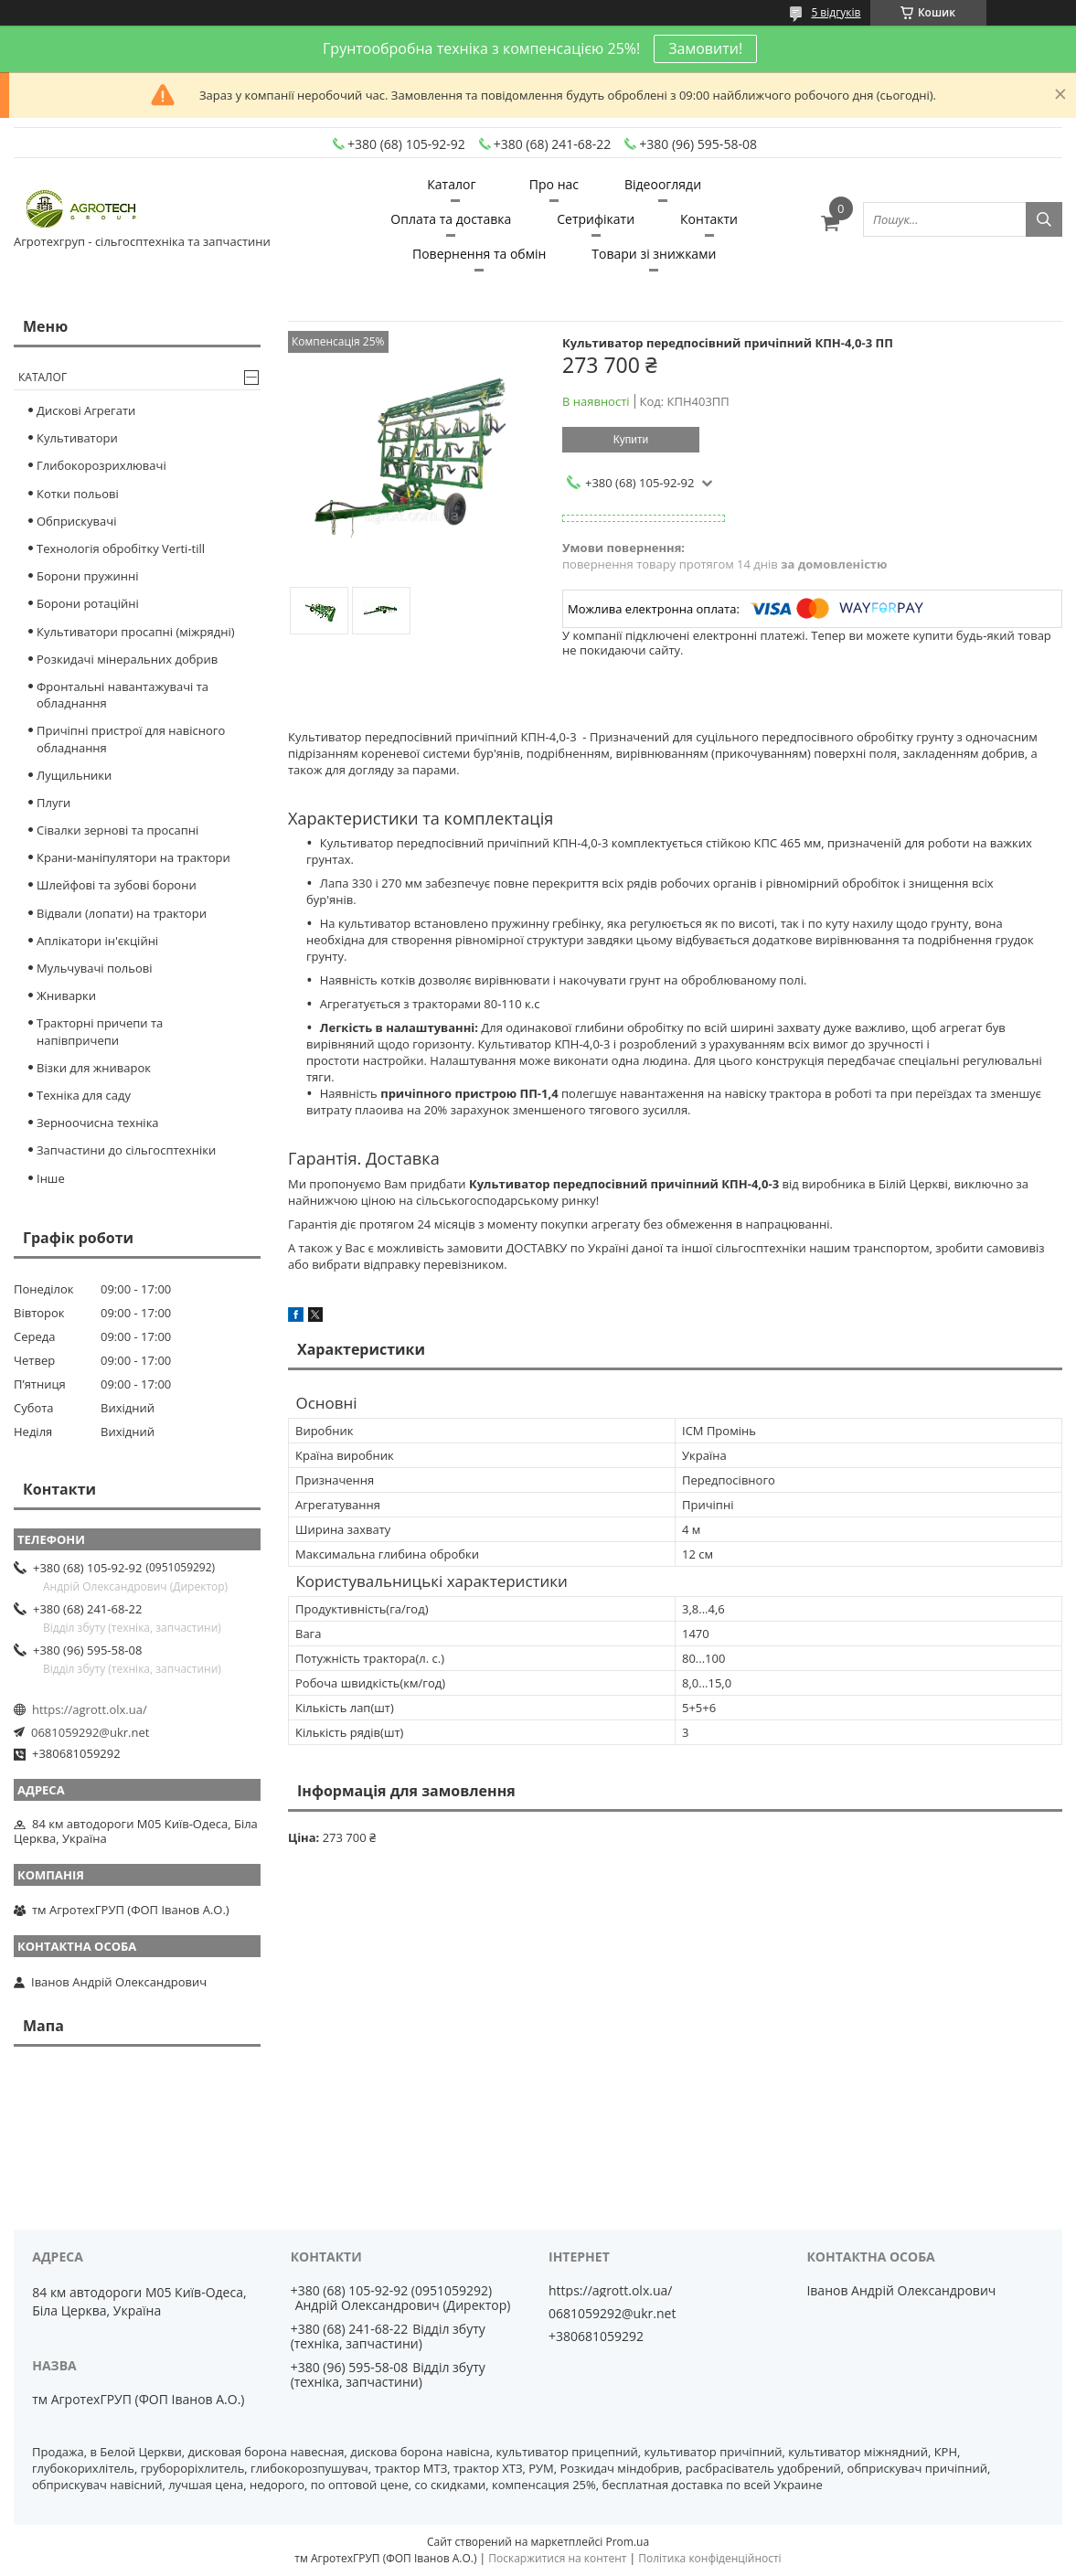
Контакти (709, 219)
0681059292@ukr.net (90, 1732)
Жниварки (66, 995)
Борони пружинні (88, 576)
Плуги (53, 802)
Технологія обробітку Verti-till (121, 548)
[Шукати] (1044, 219)
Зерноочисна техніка (98, 1122)
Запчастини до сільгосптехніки (126, 1150)
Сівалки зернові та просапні (117, 830)
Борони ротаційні (88, 603)
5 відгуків (835, 12)
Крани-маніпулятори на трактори (133, 857)
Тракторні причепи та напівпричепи (100, 1031)
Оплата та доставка (450, 219)
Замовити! (705, 48)
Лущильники (74, 775)
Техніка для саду (84, 1095)
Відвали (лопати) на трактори (122, 913)
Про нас (554, 184)
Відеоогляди (662, 184)
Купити (630, 439)
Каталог (451, 184)
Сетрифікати (595, 219)
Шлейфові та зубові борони (117, 885)
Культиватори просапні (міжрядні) (136, 631)
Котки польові (78, 493)
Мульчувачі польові (95, 968)
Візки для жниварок (94, 1067)
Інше (51, 1178)
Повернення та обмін (479, 253)
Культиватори (77, 438)
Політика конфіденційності (709, 2558)
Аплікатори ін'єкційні (97, 940)
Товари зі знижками (653, 253)
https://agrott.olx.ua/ (89, 1709)
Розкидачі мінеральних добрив (127, 659)
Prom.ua (627, 2541)
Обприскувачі (76, 521)
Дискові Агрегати (86, 410)
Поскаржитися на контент (557, 2558)
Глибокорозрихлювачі (101, 465)
